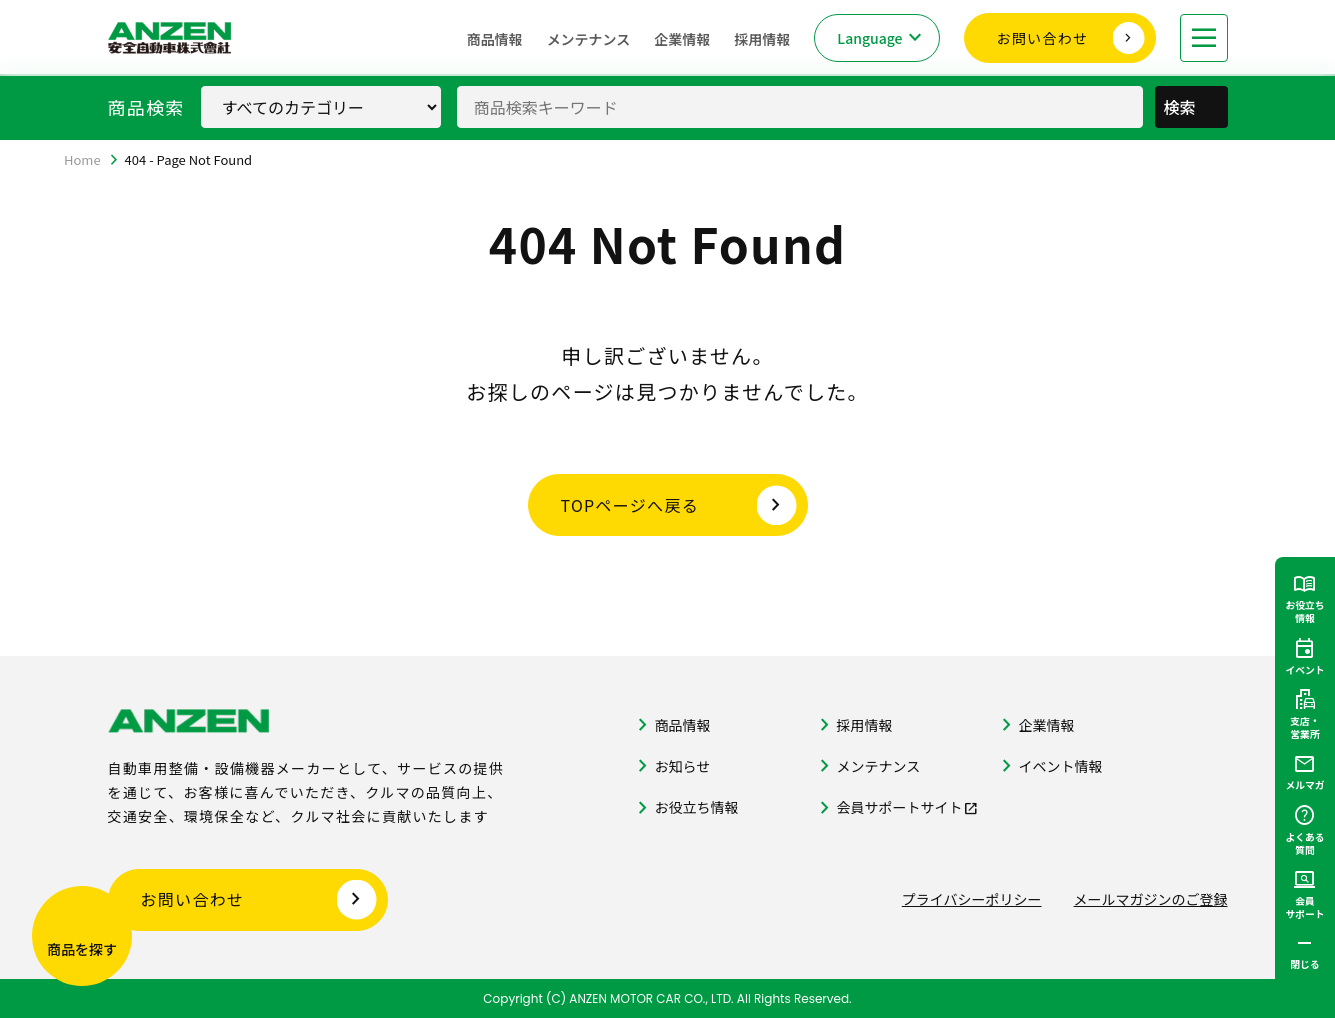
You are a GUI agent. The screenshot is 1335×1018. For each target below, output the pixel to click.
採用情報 (762, 39)
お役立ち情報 (697, 807)
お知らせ (683, 766)
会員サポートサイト (900, 807)
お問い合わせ (1043, 38)
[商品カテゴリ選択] (321, 107)
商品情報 (495, 39)
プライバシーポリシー (972, 899)
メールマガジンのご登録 (1151, 899)
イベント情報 (1061, 766)
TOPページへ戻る (630, 505)
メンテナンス (589, 39)
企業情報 (682, 39)
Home (82, 159)
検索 (1193, 107)
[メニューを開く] (1204, 38)
